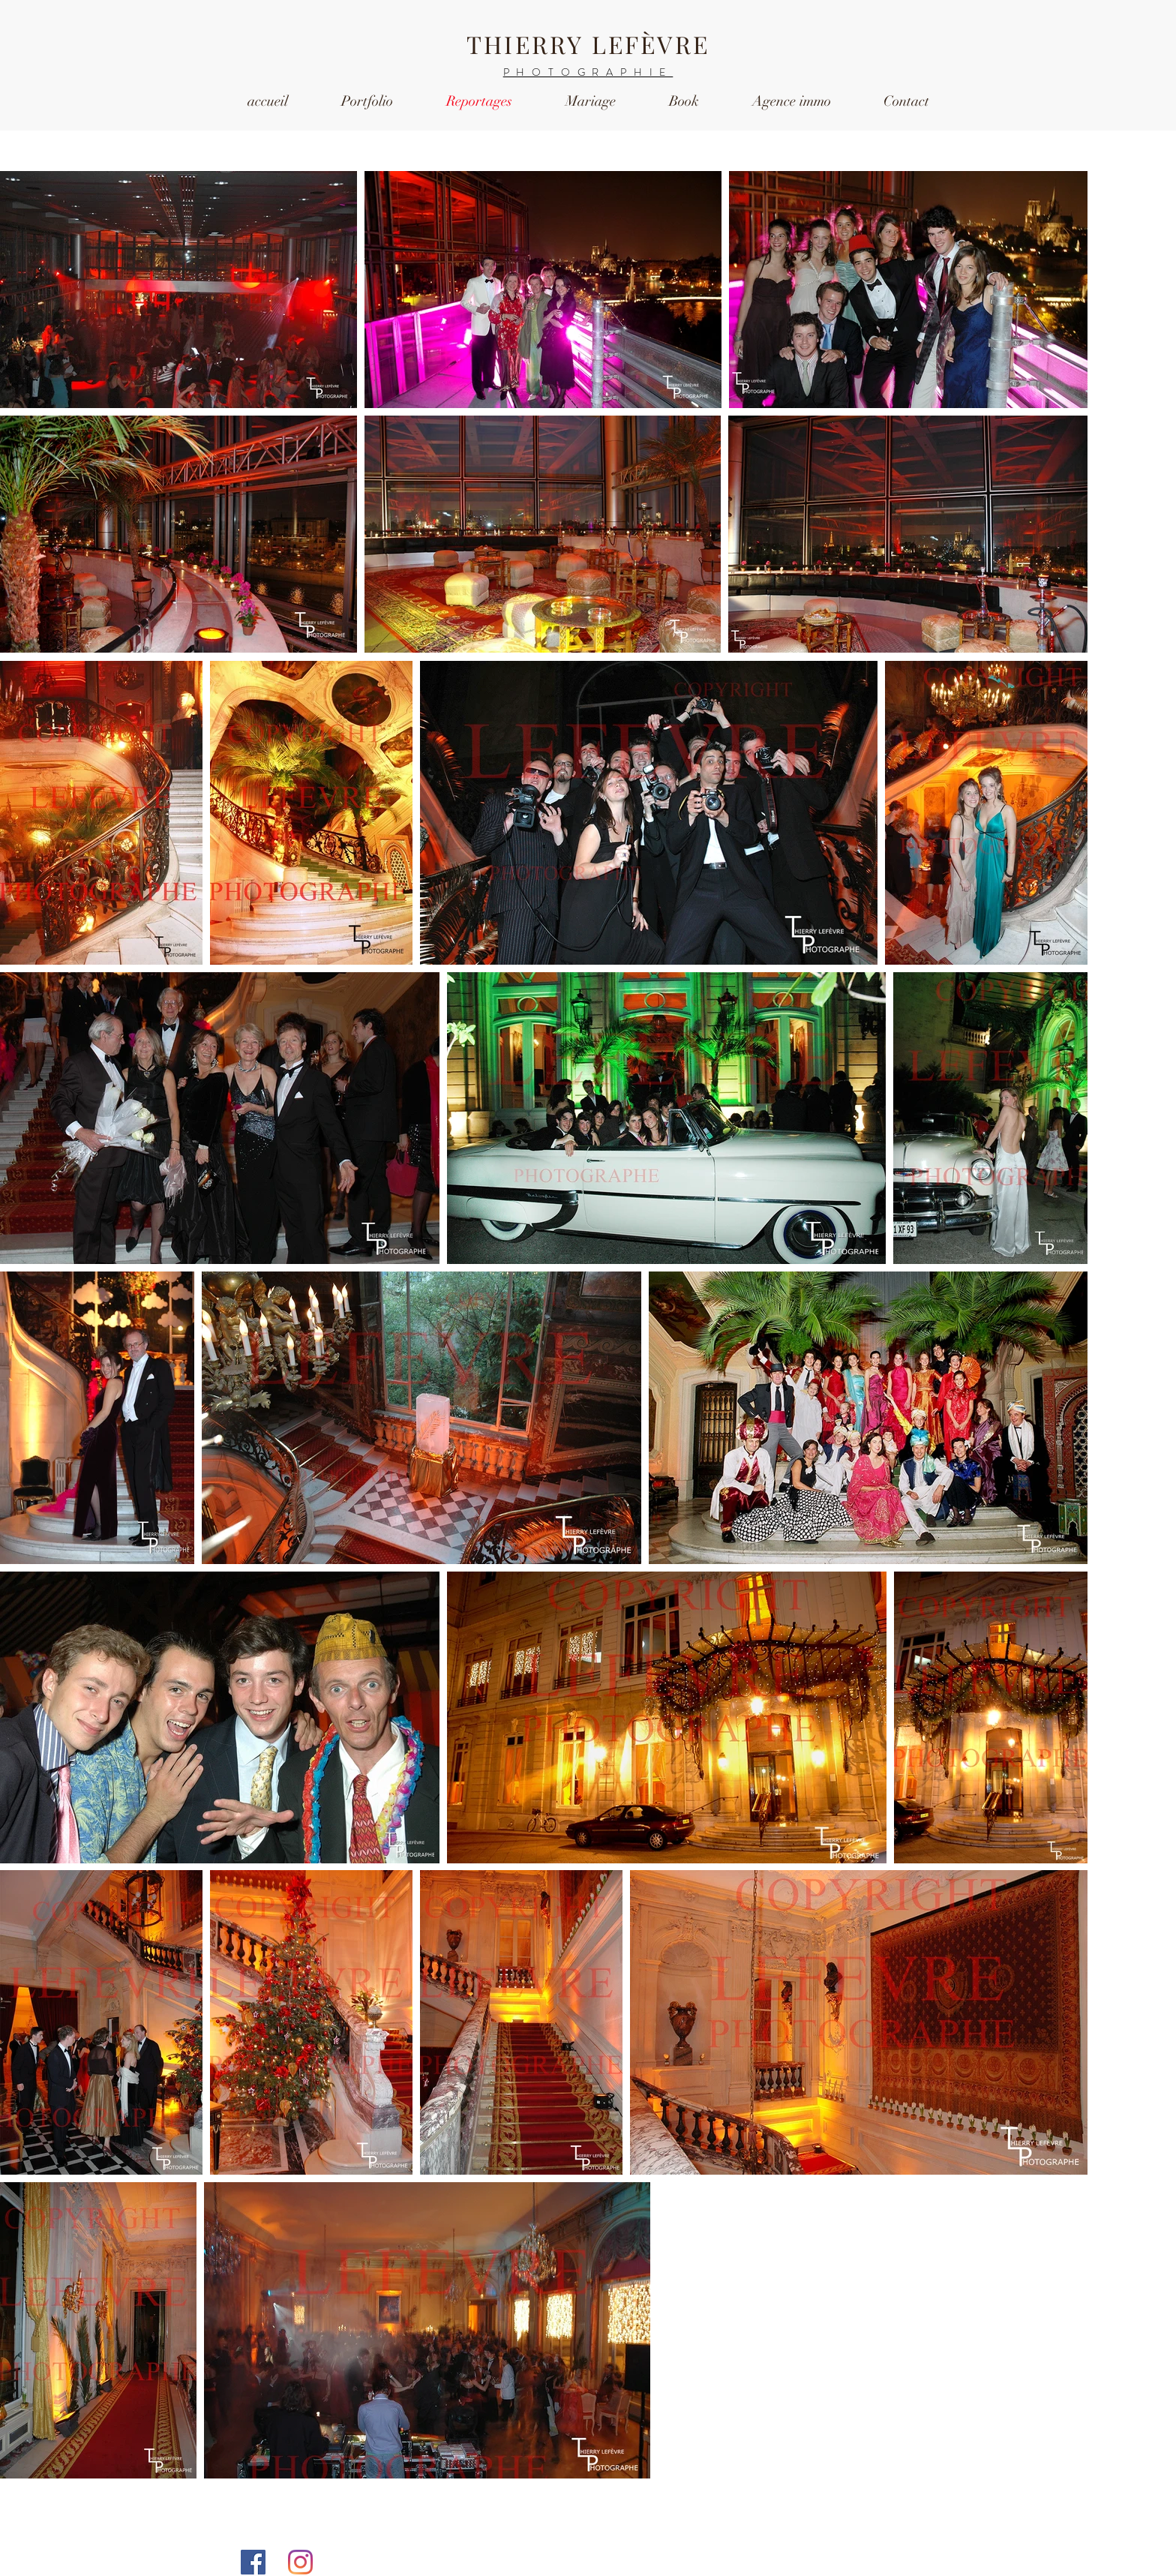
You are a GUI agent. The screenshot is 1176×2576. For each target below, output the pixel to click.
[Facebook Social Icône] (253, 2562)
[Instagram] (300, 2562)
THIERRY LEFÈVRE (588, 44)
